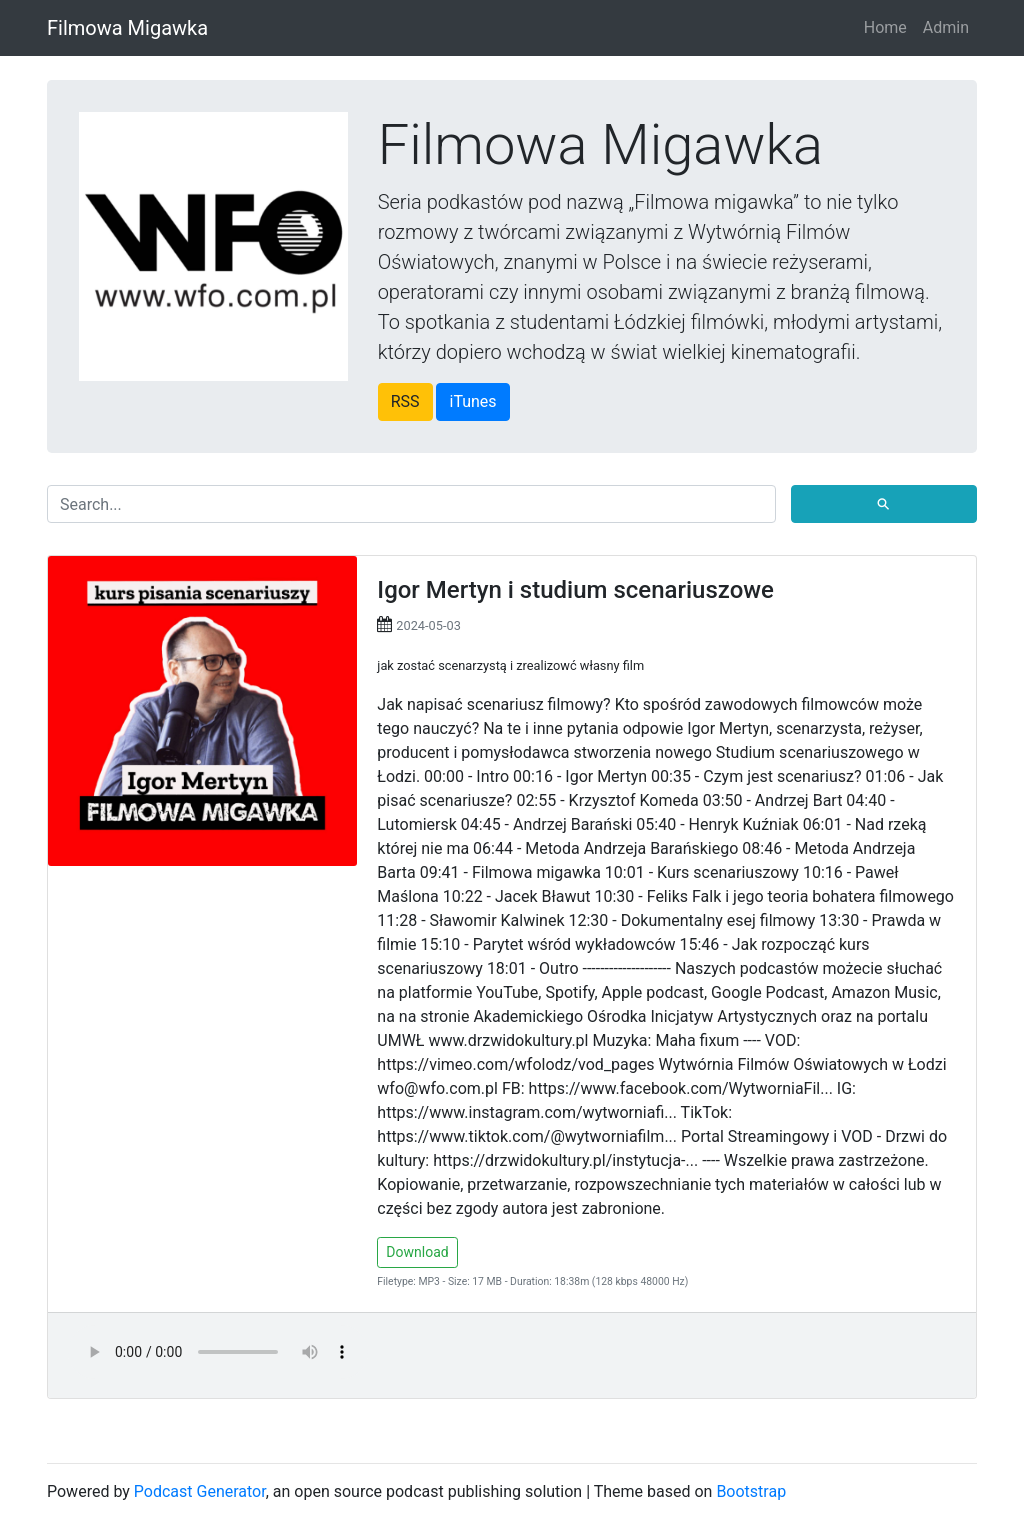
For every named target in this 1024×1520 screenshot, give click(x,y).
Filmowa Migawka (127, 28)
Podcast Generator (200, 1491)
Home (885, 27)
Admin (946, 27)
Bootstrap (751, 1491)
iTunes (472, 401)
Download (417, 1252)
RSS (405, 401)
